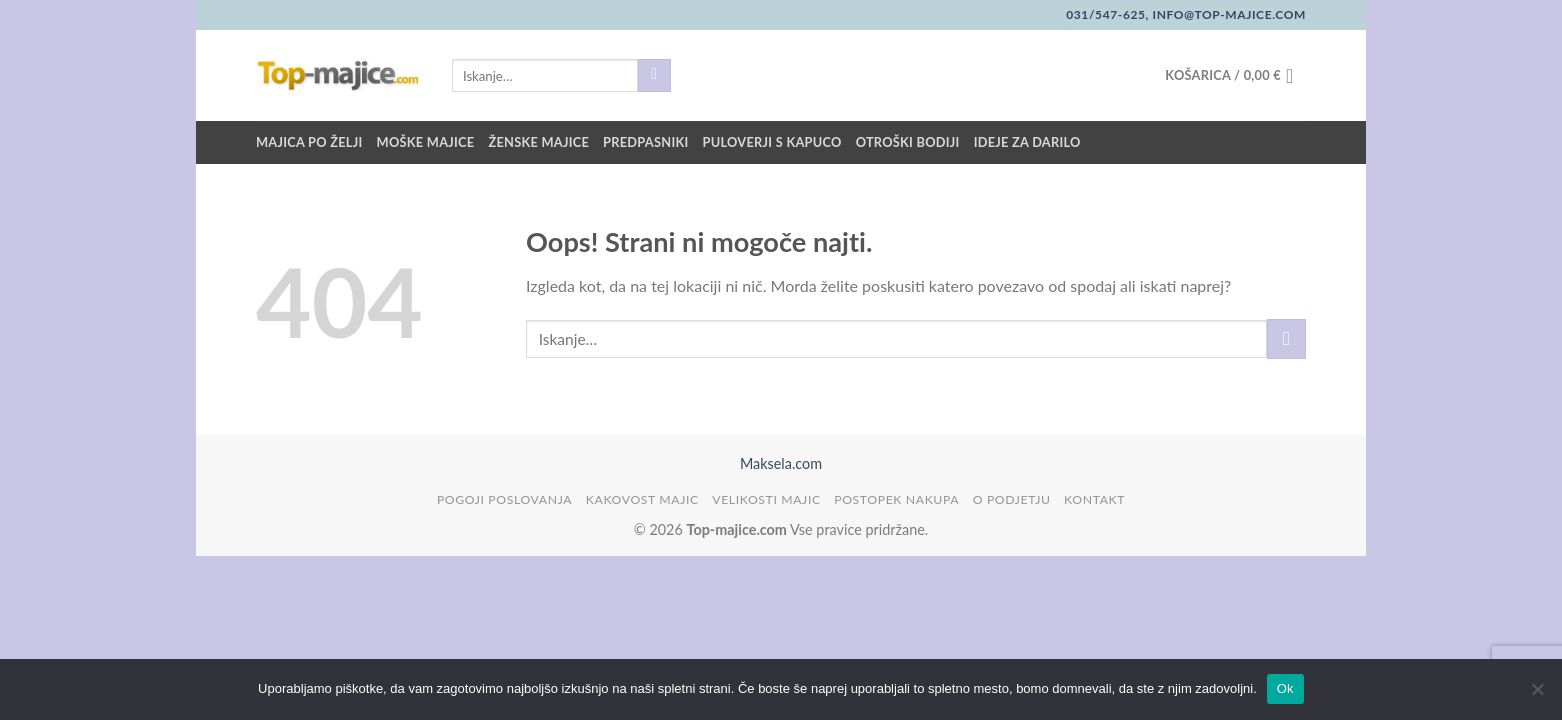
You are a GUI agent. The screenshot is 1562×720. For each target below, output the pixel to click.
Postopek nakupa (896, 499)
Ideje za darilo (1027, 142)
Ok (1285, 688)
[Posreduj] (654, 76)
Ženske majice (538, 142)
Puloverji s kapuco (772, 142)
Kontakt (1094, 499)
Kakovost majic (642, 499)
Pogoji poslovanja (504, 499)
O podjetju (1012, 499)
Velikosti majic (766, 499)
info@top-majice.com (1227, 14)
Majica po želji (309, 142)
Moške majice (426, 142)
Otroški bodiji (908, 142)
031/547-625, (1107, 14)
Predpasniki (645, 142)
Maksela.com (781, 463)
